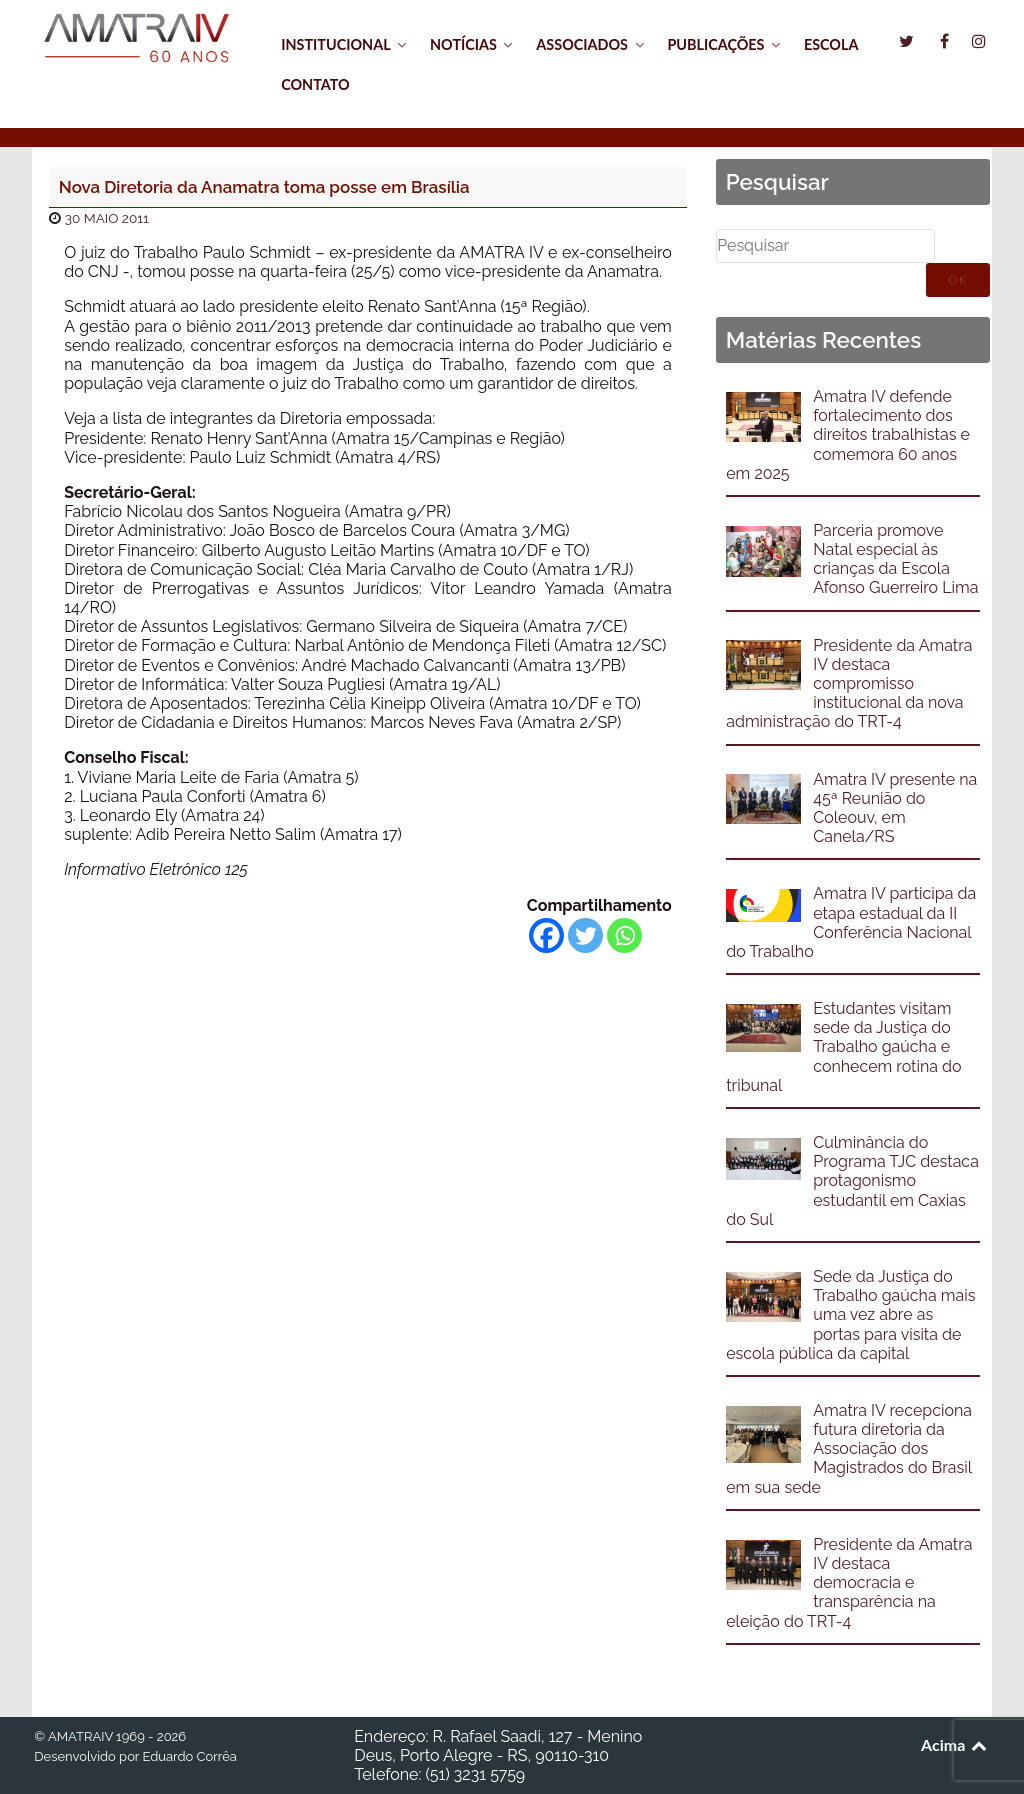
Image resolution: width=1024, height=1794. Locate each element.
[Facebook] (546, 935)
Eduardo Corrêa (189, 1756)
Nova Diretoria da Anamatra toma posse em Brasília (264, 187)
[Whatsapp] (624, 935)
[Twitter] (585, 935)
